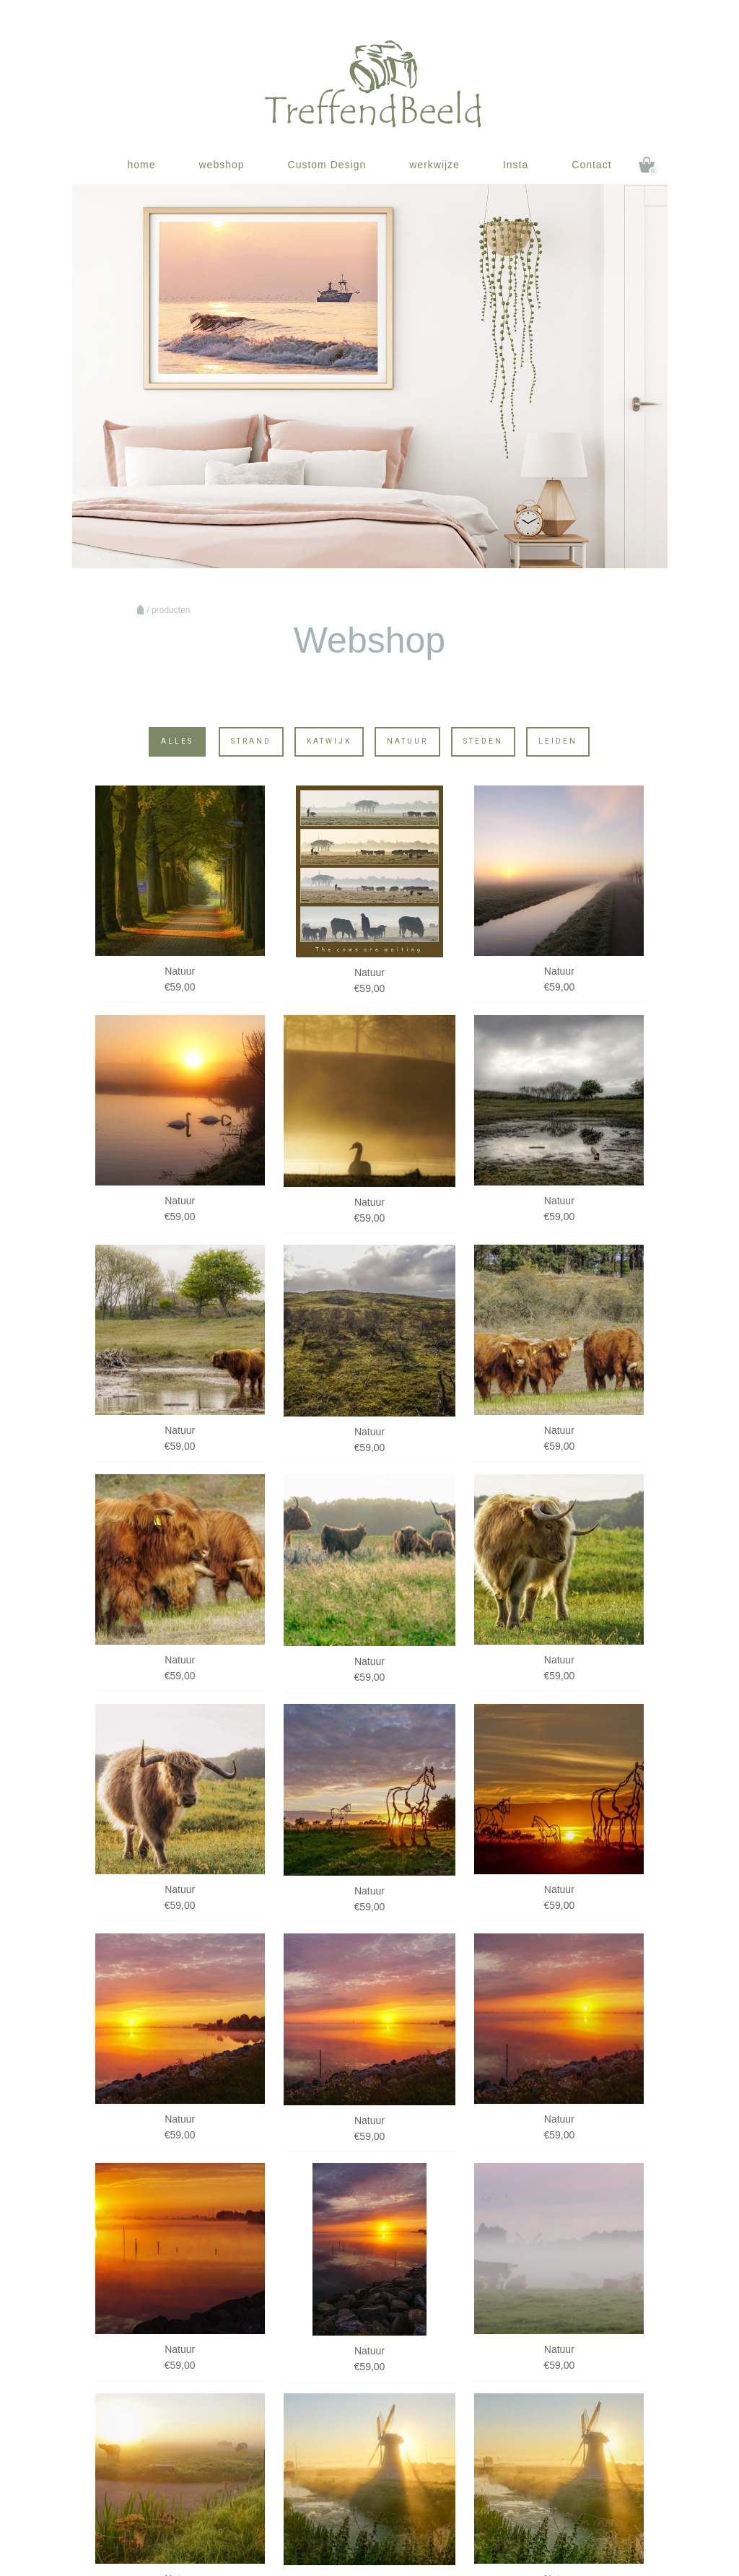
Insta (515, 164)
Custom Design (327, 164)
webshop (221, 164)
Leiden (557, 741)
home (141, 164)
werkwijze (434, 164)
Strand (251, 741)
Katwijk (329, 741)
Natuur (407, 741)
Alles (177, 741)
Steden (483, 741)
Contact (591, 164)
